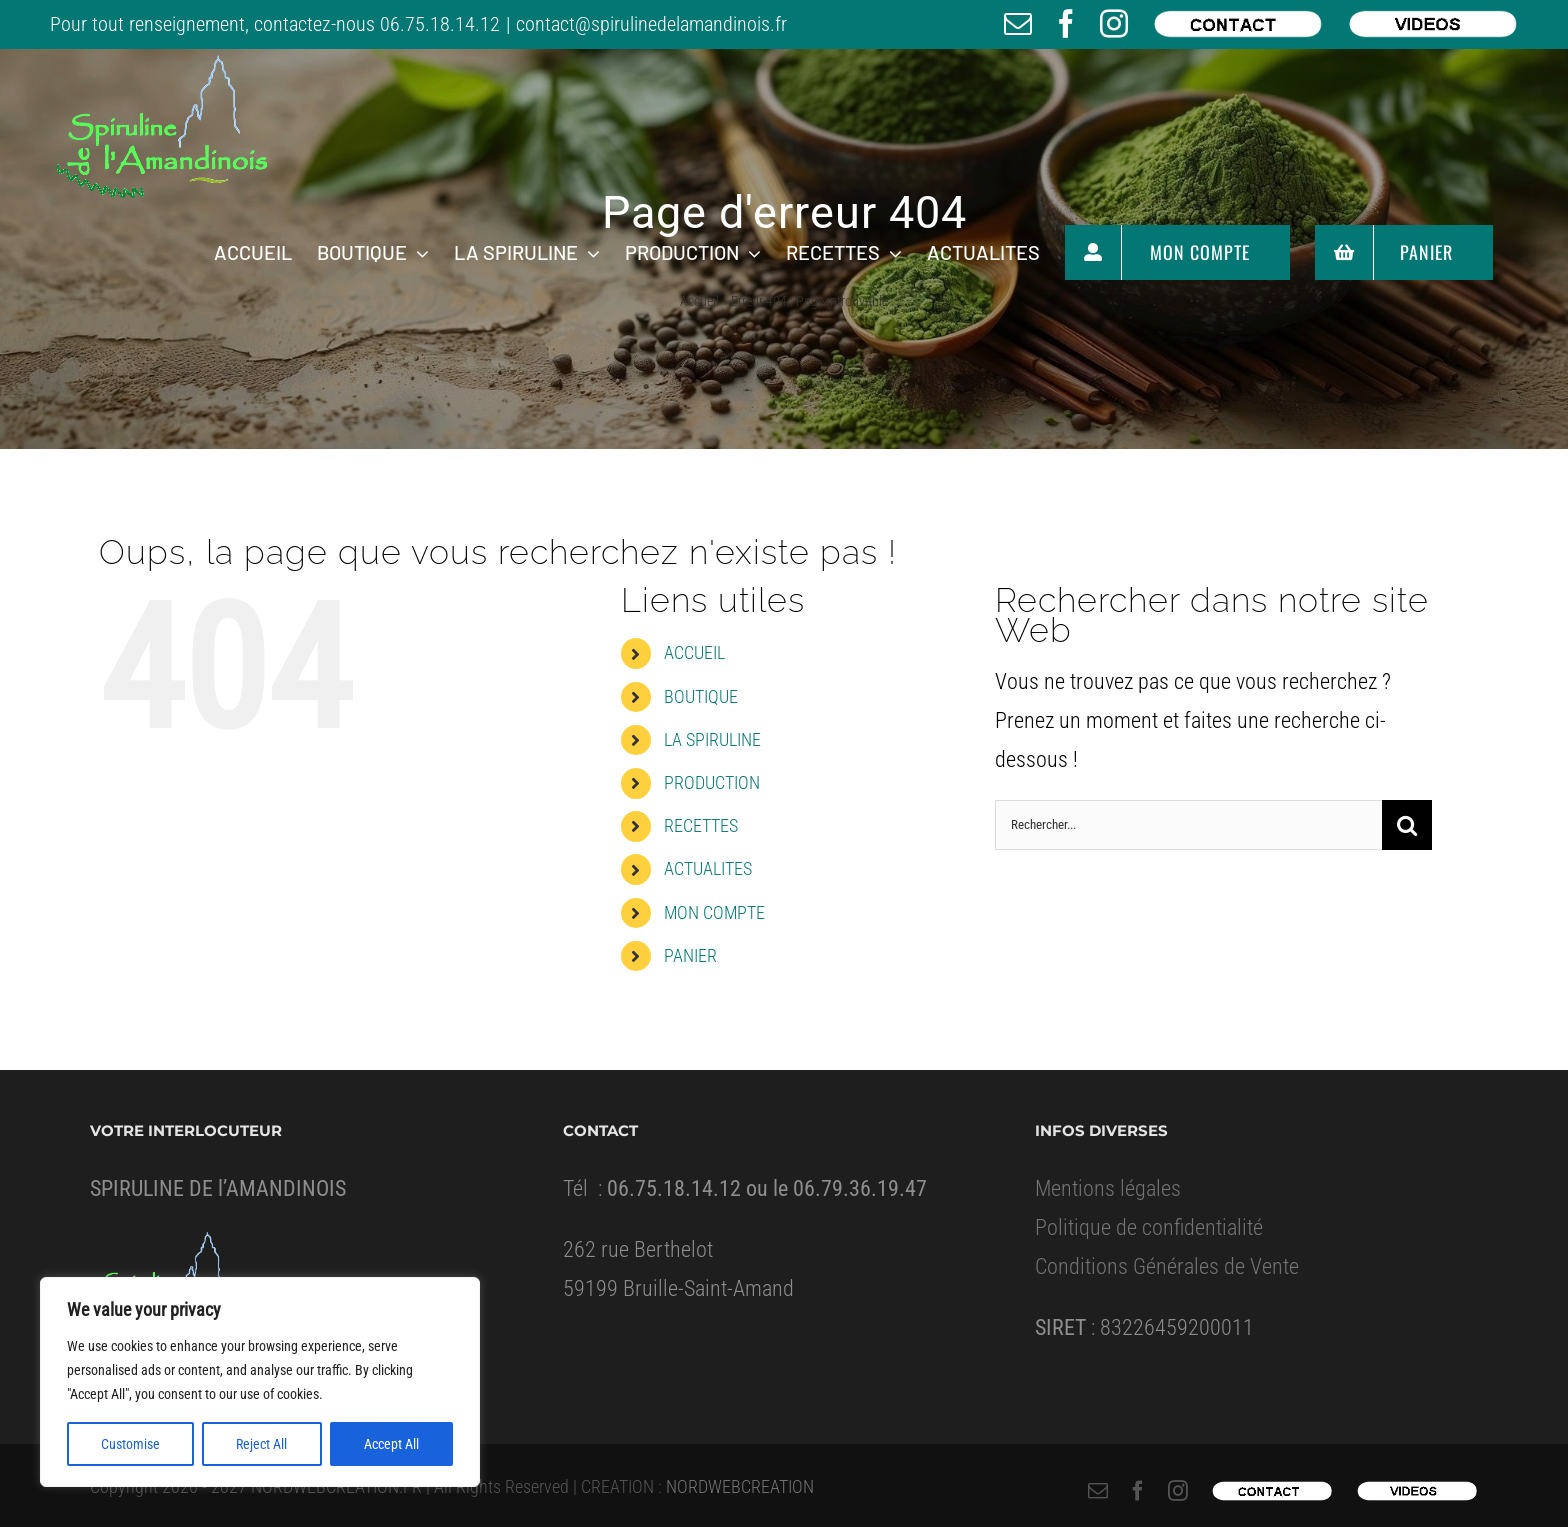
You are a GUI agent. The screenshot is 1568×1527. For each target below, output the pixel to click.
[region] (260, 1382)
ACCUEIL (694, 652)
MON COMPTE (714, 912)
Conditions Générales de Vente (1167, 1266)
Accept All (391, 1444)
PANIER (690, 955)
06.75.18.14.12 (440, 24)
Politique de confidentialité (1149, 1227)
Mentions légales (1108, 1188)
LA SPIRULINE (712, 739)
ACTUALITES (708, 868)
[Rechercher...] (1188, 825)
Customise (130, 1444)
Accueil (699, 301)
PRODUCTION (712, 782)
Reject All (261, 1444)
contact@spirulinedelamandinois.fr (651, 24)
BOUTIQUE (701, 696)
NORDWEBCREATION (740, 1486)
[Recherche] (1407, 825)
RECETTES (701, 825)
